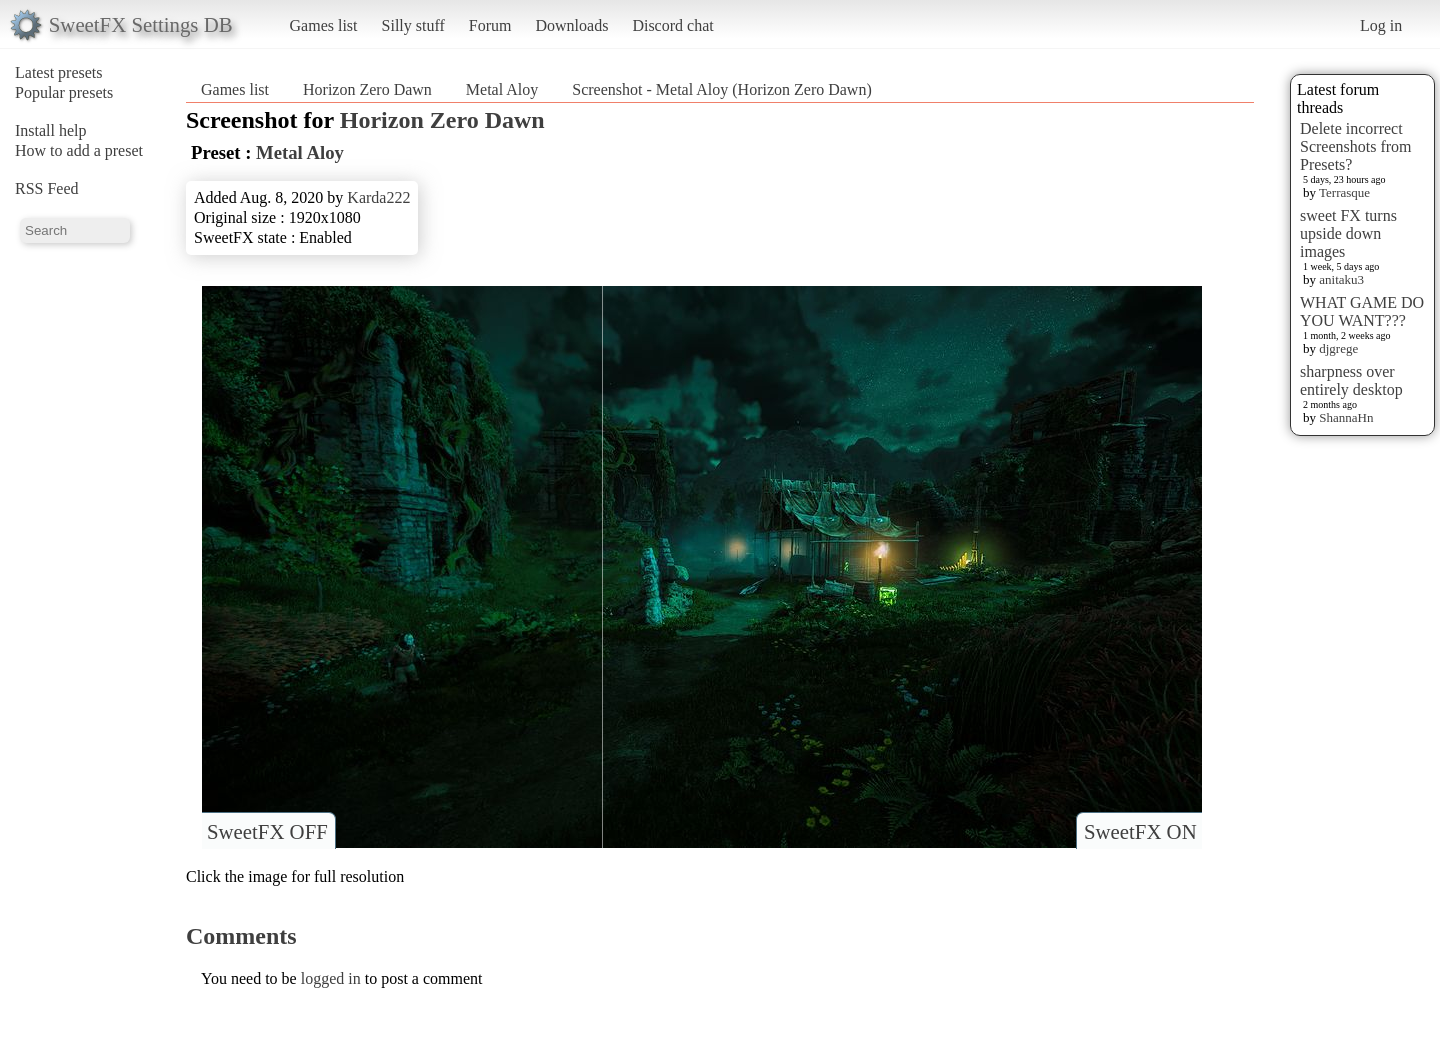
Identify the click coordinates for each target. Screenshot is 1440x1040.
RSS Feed (47, 188)
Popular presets (64, 92)
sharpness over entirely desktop (1351, 380)
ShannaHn (1346, 417)
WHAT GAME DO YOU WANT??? (1362, 311)
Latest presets (59, 72)
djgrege (1338, 348)
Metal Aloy (502, 89)
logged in (331, 978)
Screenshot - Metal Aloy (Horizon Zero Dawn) (721, 89)
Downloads (571, 25)
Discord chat (672, 25)
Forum (490, 25)
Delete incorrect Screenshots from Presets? (1356, 146)
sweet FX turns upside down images (1348, 233)
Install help (51, 130)
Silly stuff (413, 25)
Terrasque (1344, 192)
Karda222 (378, 197)
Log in (1381, 25)
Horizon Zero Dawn (367, 89)
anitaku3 (1341, 279)
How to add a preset (79, 150)
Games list (324, 25)
